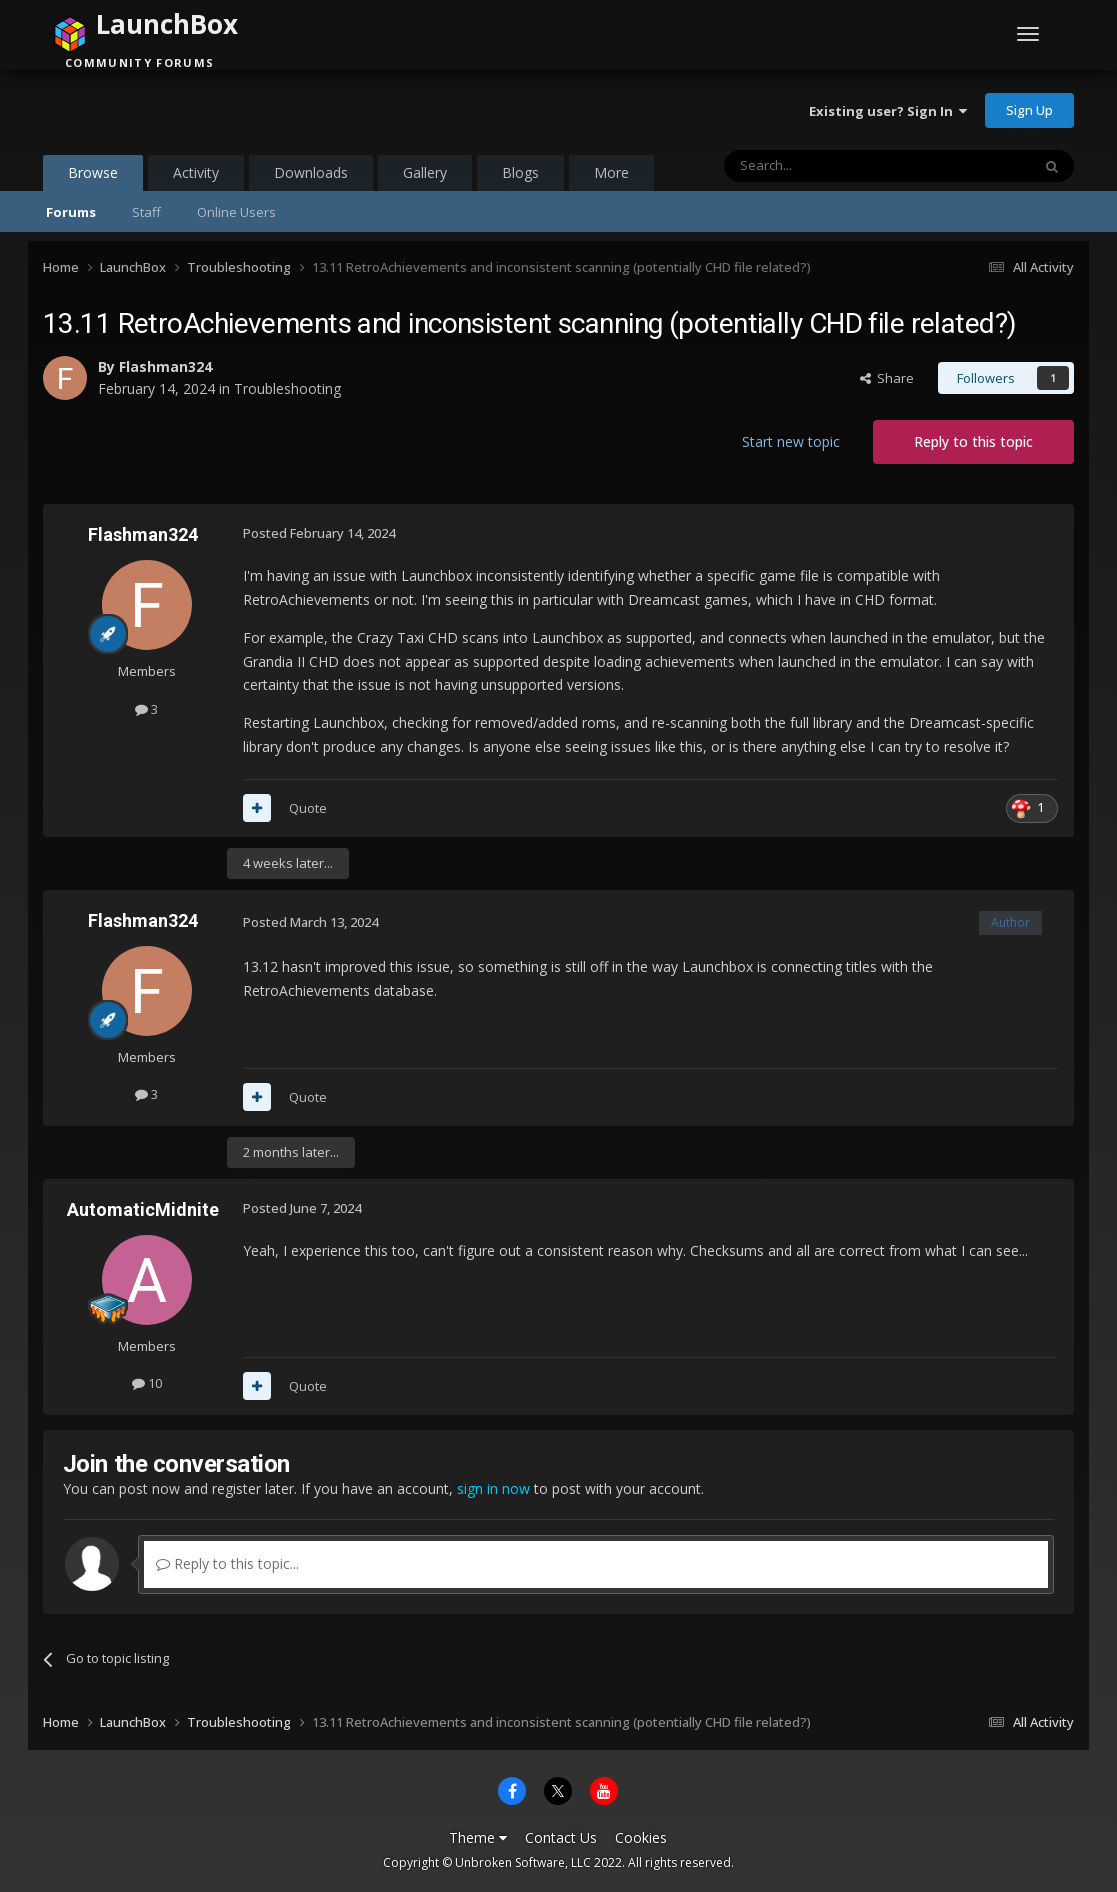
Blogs (520, 172)
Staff (146, 212)
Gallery (425, 172)
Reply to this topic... (227, 1563)
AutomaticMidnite (143, 1209)
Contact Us (561, 1837)
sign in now (493, 1488)
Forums (71, 212)
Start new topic (791, 441)
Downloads (311, 172)
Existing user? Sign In (888, 111)
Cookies (641, 1837)
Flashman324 (165, 366)
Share (887, 378)
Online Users (236, 212)
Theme (478, 1837)
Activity (196, 172)
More (611, 172)
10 (147, 1383)
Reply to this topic (973, 441)
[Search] (828, 166)
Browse (93, 177)
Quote (308, 808)
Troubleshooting (287, 388)
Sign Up (1029, 110)
